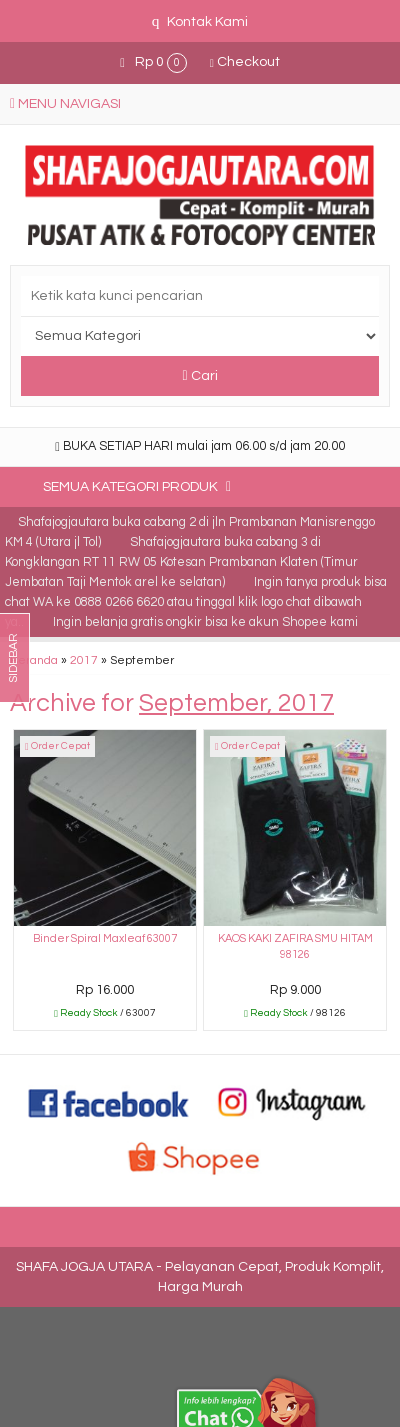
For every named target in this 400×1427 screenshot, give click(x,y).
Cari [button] (199, 375)
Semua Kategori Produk (137, 486)
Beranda (34, 660)
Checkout (245, 62)
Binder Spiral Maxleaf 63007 (105, 938)
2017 (84, 660)
